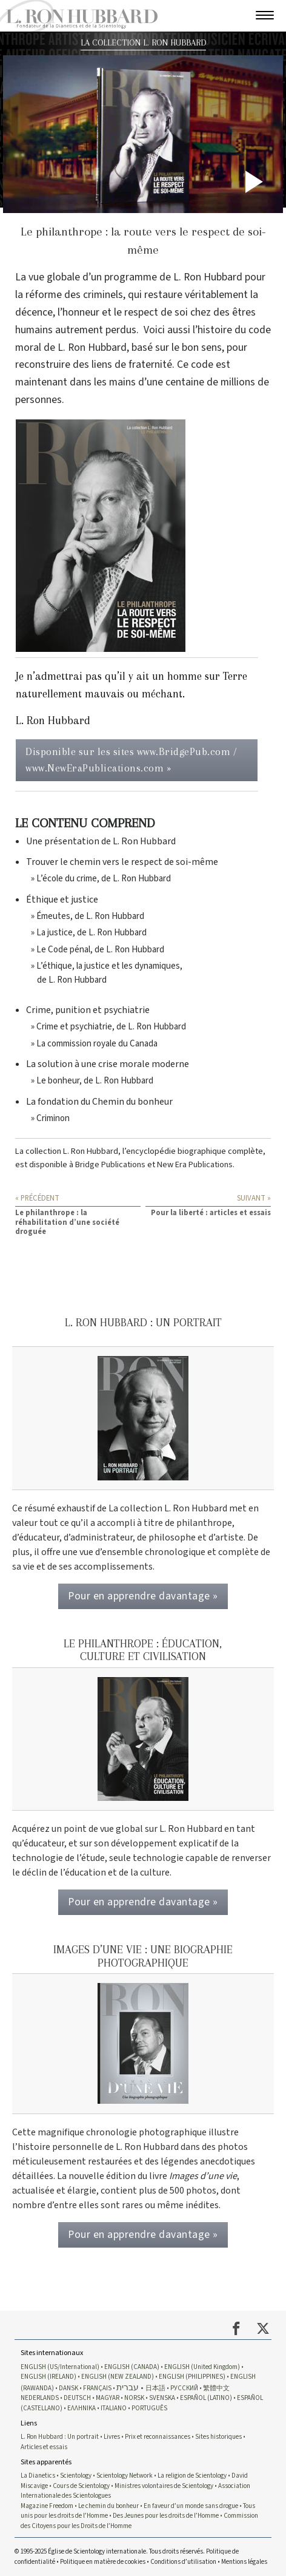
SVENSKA (162, 2397)
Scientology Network (124, 2475)
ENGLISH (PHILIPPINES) (192, 2376)
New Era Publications (195, 1164)
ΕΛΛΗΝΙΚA (81, 2408)
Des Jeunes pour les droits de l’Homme (166, 2515)
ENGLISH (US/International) (60, 2366)
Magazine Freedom (47, 2505)
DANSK (68, 2388)
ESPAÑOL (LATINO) (206, 2397)
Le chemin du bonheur (109, 2505)
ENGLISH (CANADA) (131, 2366)
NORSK (134, 2397)
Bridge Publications (110, 1164)
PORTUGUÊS (149, 2408)
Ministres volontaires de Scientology (164, 2485)
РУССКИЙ (184, 2388)
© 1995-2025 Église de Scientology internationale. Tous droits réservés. (110, 2551)
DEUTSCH (77, 2397)
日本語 (155, 2388)
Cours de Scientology (81, 2485)
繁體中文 (216, 2388)
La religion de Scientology (192, 2475)
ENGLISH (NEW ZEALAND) (117, 2376)
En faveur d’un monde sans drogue (191, 2505)
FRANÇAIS (97, 2388)
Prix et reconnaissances (157, 2436)
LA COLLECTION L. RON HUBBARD (143, 42)
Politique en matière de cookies (102, 2561)
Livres (112, 2436)
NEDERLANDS (40, 2397)
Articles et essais (44, 2447)
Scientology (75, 2475)
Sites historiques (218, 2436)
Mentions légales (244, 2561)
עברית (127, 2387)
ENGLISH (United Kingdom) (202, 2366)
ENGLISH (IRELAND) (48, 2376)
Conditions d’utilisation (183, 2561)
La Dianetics (38, 2475)
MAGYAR (107, 2397)
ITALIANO (114, 2408)
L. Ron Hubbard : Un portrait (60, 2436)
